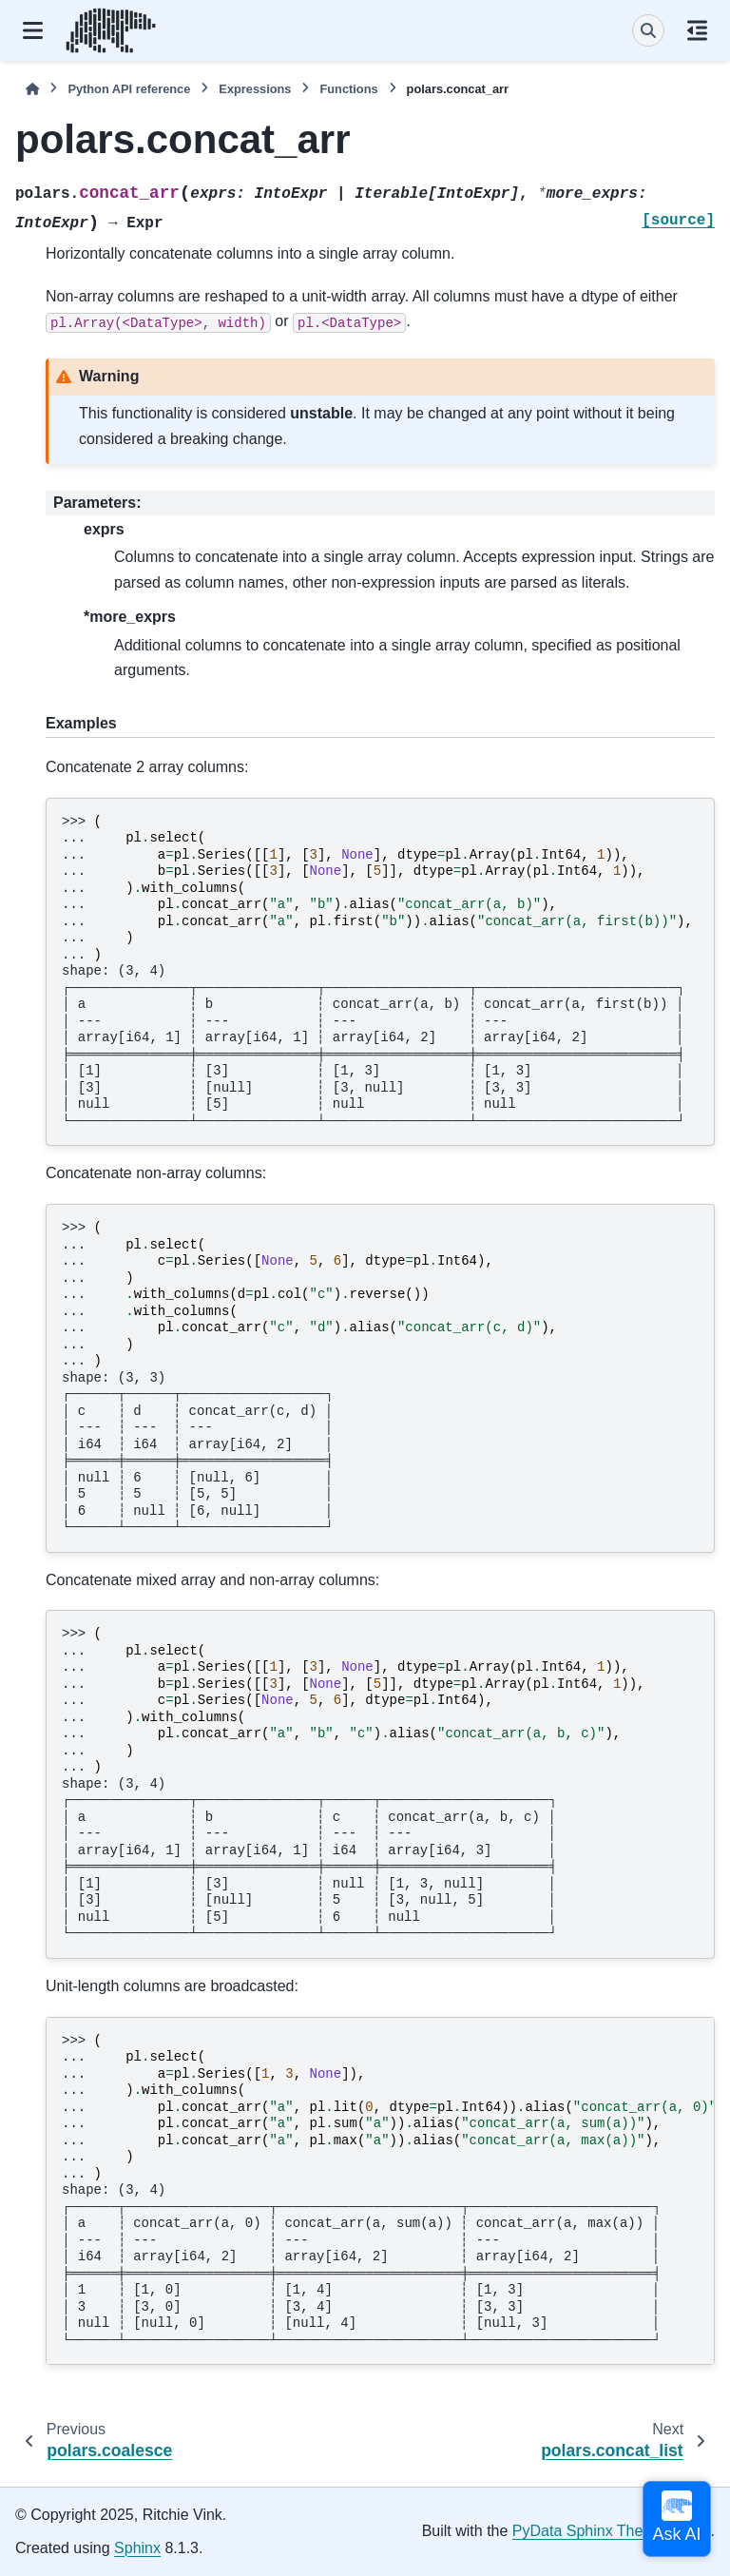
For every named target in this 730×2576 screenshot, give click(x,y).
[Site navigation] (32, 30)
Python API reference (128, 89)
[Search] (648, 30)
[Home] (32, 89)
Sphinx (137, 2548)
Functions (348, 89)
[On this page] (697, 30)
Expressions (255, 89)
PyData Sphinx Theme (588, 2531)
